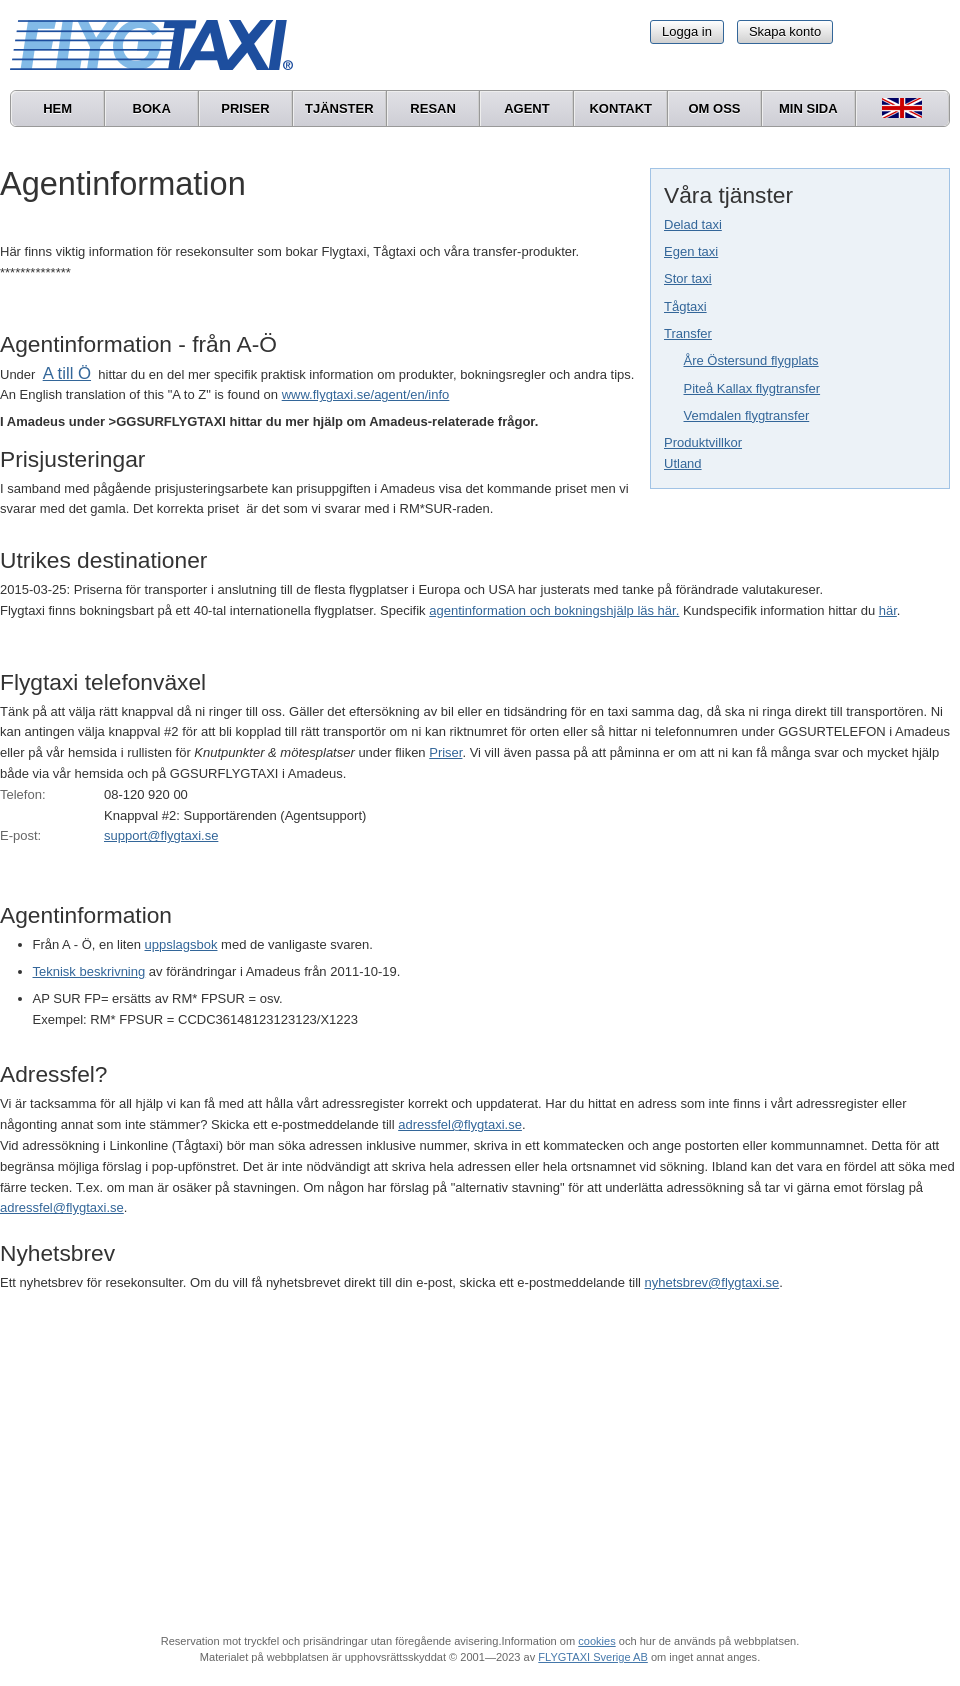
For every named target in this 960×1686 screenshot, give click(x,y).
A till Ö (67, 373)
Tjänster (339, 108)
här (888, 610)
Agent (527, 108)
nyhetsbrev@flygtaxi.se (712, 1282)
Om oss (714, 108)
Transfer (688, 333)
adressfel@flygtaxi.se (460, 1124)
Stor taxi (688, 278)
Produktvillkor (703, 442)
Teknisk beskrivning (89, 971)
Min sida (808, 108)
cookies (596, 1641)
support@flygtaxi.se (161, 835)
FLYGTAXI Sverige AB (593, 1657)
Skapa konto (785, 31)
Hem (57, 108)
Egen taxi (691, 251)
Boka (152, 108)
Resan (433, 108)
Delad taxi (693, 224)
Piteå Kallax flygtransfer (752, 388)
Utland (683, 463)
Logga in (687, 31)
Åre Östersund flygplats (751, 360)
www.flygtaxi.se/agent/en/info (366, 394)
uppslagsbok (181, 944)
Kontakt (620, 108)
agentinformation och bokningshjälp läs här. (554, 610)
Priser (245, 108)
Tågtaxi (685, 306)
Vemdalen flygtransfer (747, 415)
